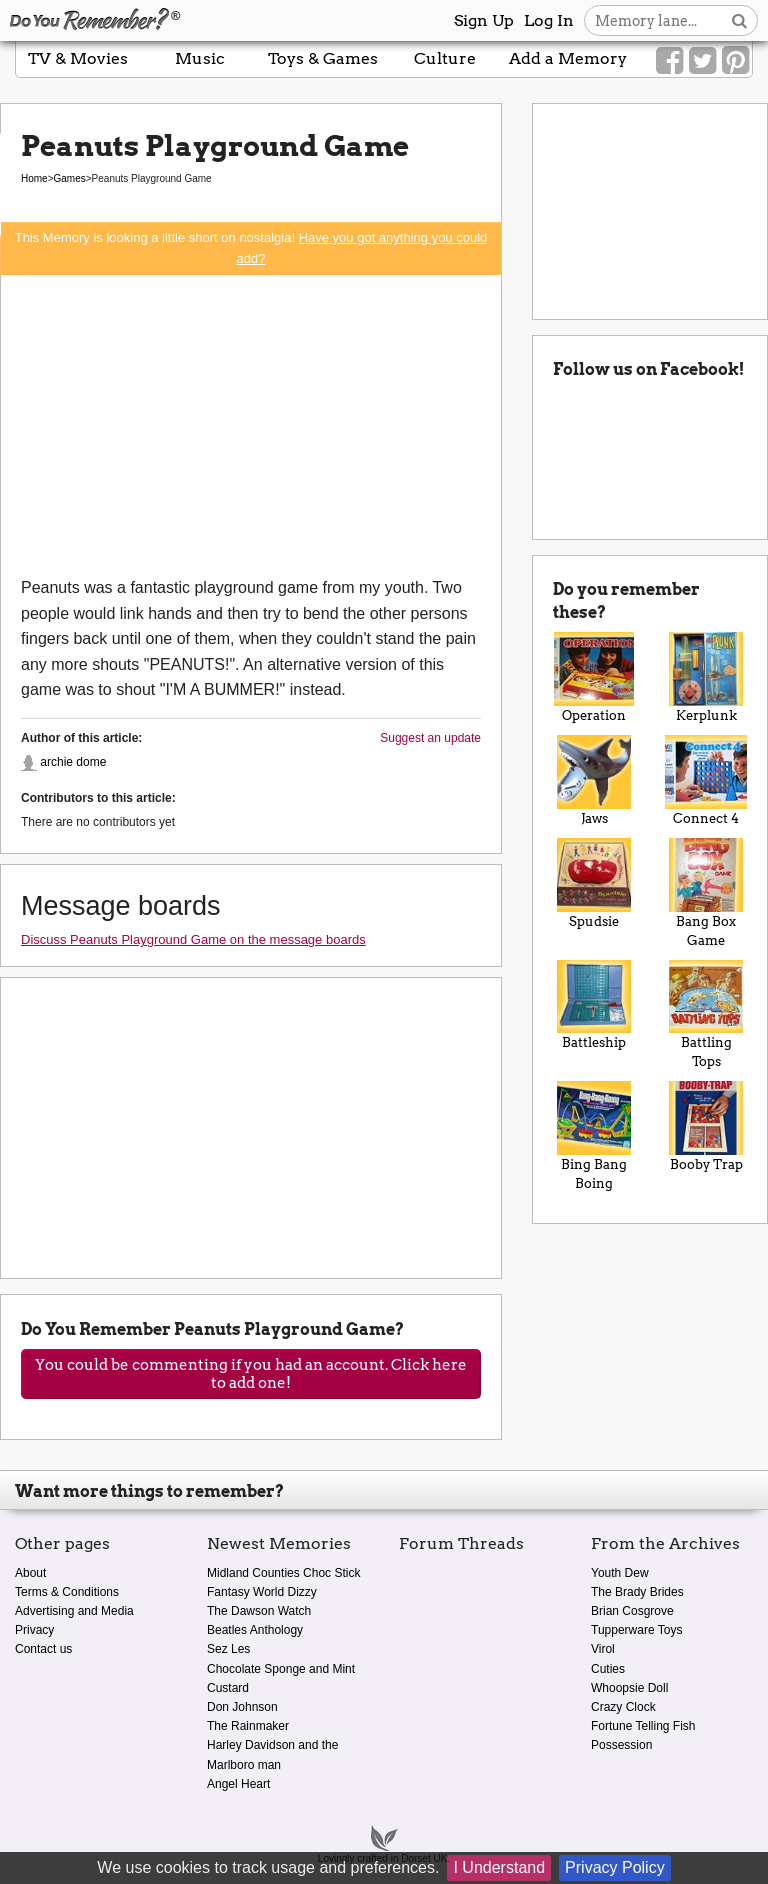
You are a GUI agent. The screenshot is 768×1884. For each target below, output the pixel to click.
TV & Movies (78, 58)
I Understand (499, 1867)
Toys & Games (323, 58)
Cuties (608, 1669)
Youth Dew (620, 1573)
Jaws (594, 780)
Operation (594, 677)
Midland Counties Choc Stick (283, 1573)
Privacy (34, 1630)
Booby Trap (706, 1126)
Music (200, 58)
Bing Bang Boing (594, 1136)
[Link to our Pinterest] (735, 61)
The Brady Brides (637, 1592)
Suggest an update (430, 738)
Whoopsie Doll (629, 1688)
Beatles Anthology (255, 1630)
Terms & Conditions (67, 1592)
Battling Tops (706, 1015)
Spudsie (594, 883)
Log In (549, 20)
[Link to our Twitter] (702, 61)
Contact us (43, 1649)
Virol (603, 1649)
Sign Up (484, 20)
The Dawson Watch (259, 1611)
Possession (621, 1745)
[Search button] (739, 20)
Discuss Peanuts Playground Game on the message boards (193, 939)
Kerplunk (706, 677)
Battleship (594, 1005)
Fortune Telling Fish (643, 1726)
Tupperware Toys (636, 1630)
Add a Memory (568, 58)
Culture (445, 58)
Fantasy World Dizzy (262, 1592)
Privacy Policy (615, 1867)
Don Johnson (242, 1707)
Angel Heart (238, 1784)
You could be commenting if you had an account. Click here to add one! (251, 1374)
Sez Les (228, 1649)
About (30, 1573)
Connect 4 (706, 780)
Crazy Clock (623, 1707)
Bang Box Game (706, 893)
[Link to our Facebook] (669, 61)
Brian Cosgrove (632, 1611)
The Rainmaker (248, 1726)
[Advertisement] (251, 425)
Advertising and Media (74, 1611)
